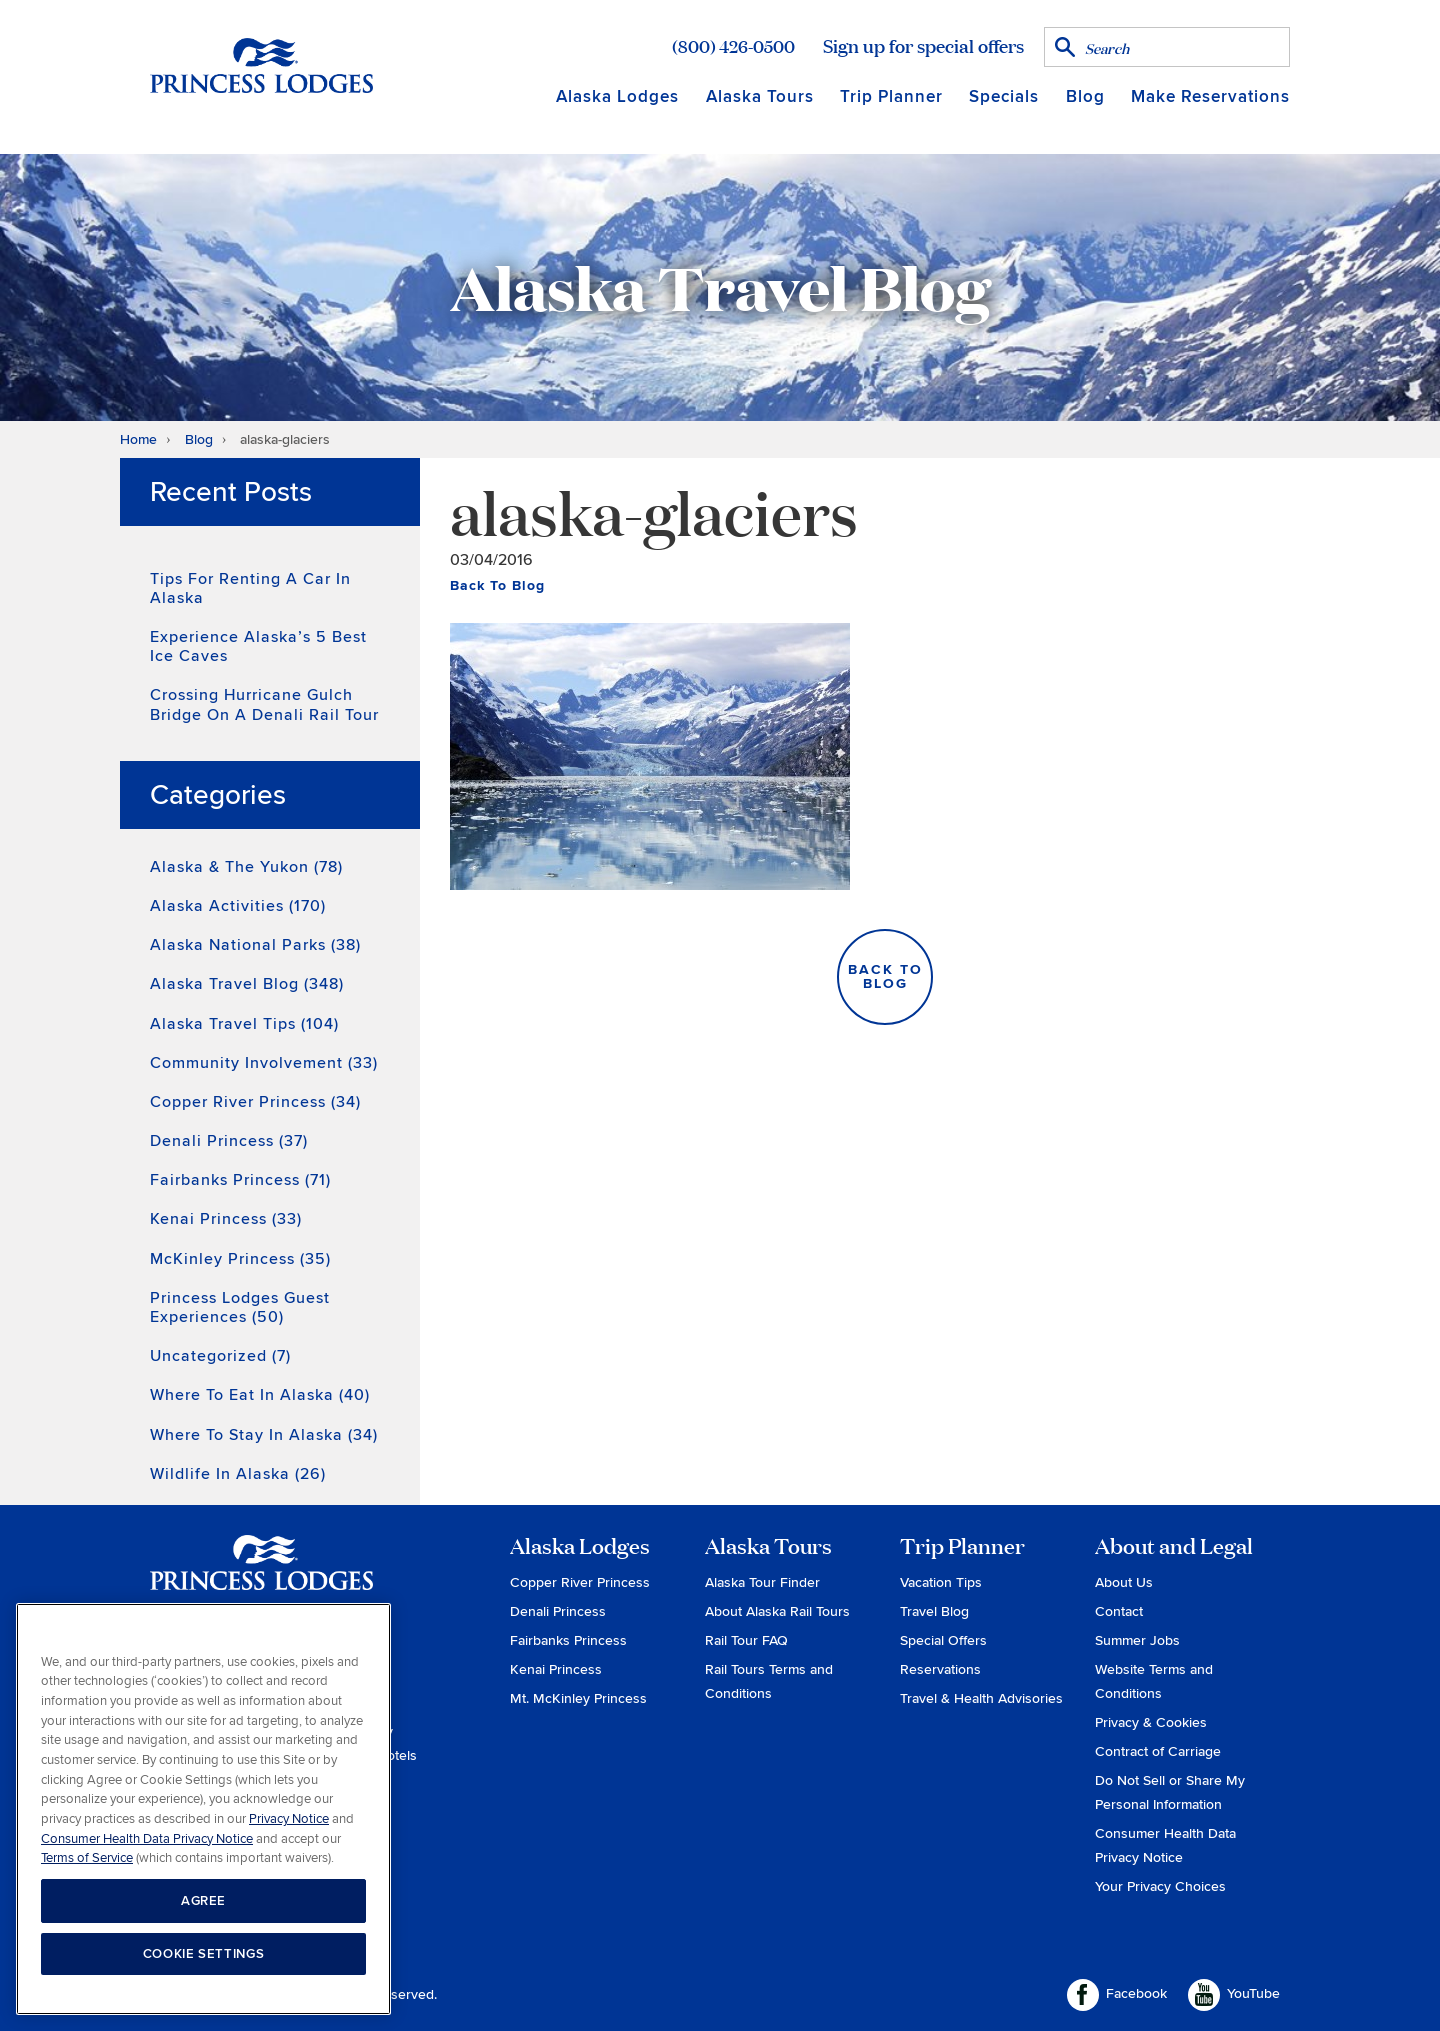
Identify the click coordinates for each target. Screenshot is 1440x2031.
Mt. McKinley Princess (578, 1698)
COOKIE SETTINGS (204, 1954)
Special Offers (943, 1640)
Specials (1004, 96)
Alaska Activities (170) (238, 906)
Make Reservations (1210, 96)
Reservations (940, 1669)
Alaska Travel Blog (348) (247, 984)
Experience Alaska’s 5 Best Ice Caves (258, 646)
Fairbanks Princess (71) (240, 1180)
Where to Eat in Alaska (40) (260, 1395)
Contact (1119, 1611)
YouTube (1234, 1995)
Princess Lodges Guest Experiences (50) (240, 1307)
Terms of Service (87, 1858)
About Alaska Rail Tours (777, 1611)
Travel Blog (934, 1611)
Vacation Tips (941, 1582)
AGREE (203, 1901)
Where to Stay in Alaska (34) (264, 1435)
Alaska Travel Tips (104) (244, 1024)
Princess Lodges (261, 1575)
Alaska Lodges (617, 96)
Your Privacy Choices (1160, 1886)
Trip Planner (891, 96)
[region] (203, 1809)
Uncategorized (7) (220, 1356)
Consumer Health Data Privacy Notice (147, 1839)
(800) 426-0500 (733, 46)
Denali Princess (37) (229, 1141)
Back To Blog (497, 585)
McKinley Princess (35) (240, 1259)
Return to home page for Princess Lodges (261, 65)
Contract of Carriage (1158, 1751)
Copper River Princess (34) (255, 1102)
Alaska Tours (760, 96)
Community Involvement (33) (264, 1063)
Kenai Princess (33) (226, 1219)
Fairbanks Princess (568, 1640)
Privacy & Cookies (1151, 1722)
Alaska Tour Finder (762, 1582)
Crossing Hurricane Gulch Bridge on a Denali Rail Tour (264, 704)
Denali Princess (558, 1611)
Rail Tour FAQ (746, 1640)
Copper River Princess (580, 1582)
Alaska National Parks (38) (255, 945)
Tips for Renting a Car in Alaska (250, 588)
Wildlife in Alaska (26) (238, 1474)
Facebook (1117, 1995)
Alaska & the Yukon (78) (246, 867)
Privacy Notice (289, 1819)
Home (138, 439)
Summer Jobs (1137, 1640)
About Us (1124, 1582)
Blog (1085, 96)
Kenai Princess (556, 1669)
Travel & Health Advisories (981, 1698)
